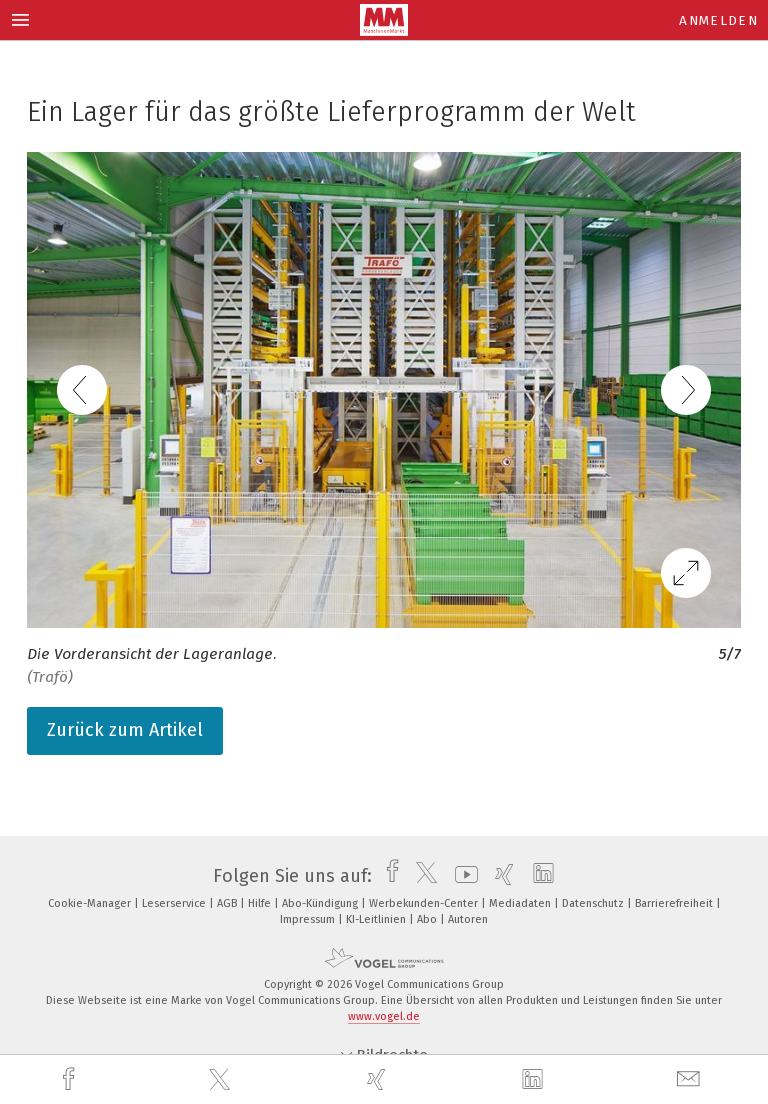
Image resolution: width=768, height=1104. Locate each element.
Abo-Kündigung (321, 903)
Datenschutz (594, 903)
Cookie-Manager (91, 903)
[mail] (691, 1079)
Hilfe (261, 903)
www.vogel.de (384, 1016)
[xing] (379, 1079)
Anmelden (718, 20)
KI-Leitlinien (377, 919)
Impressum (309, 919)
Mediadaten (521, 903)
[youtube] (461, 876)
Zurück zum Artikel (125, 730)
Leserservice (175, 903)
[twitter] (222, 1080)
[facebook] (71, 1079)
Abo (428, 919)
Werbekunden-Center (425, 903)
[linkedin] (535, 1080)
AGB (228, 903)
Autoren (468, 919)
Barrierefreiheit (675, 903)
